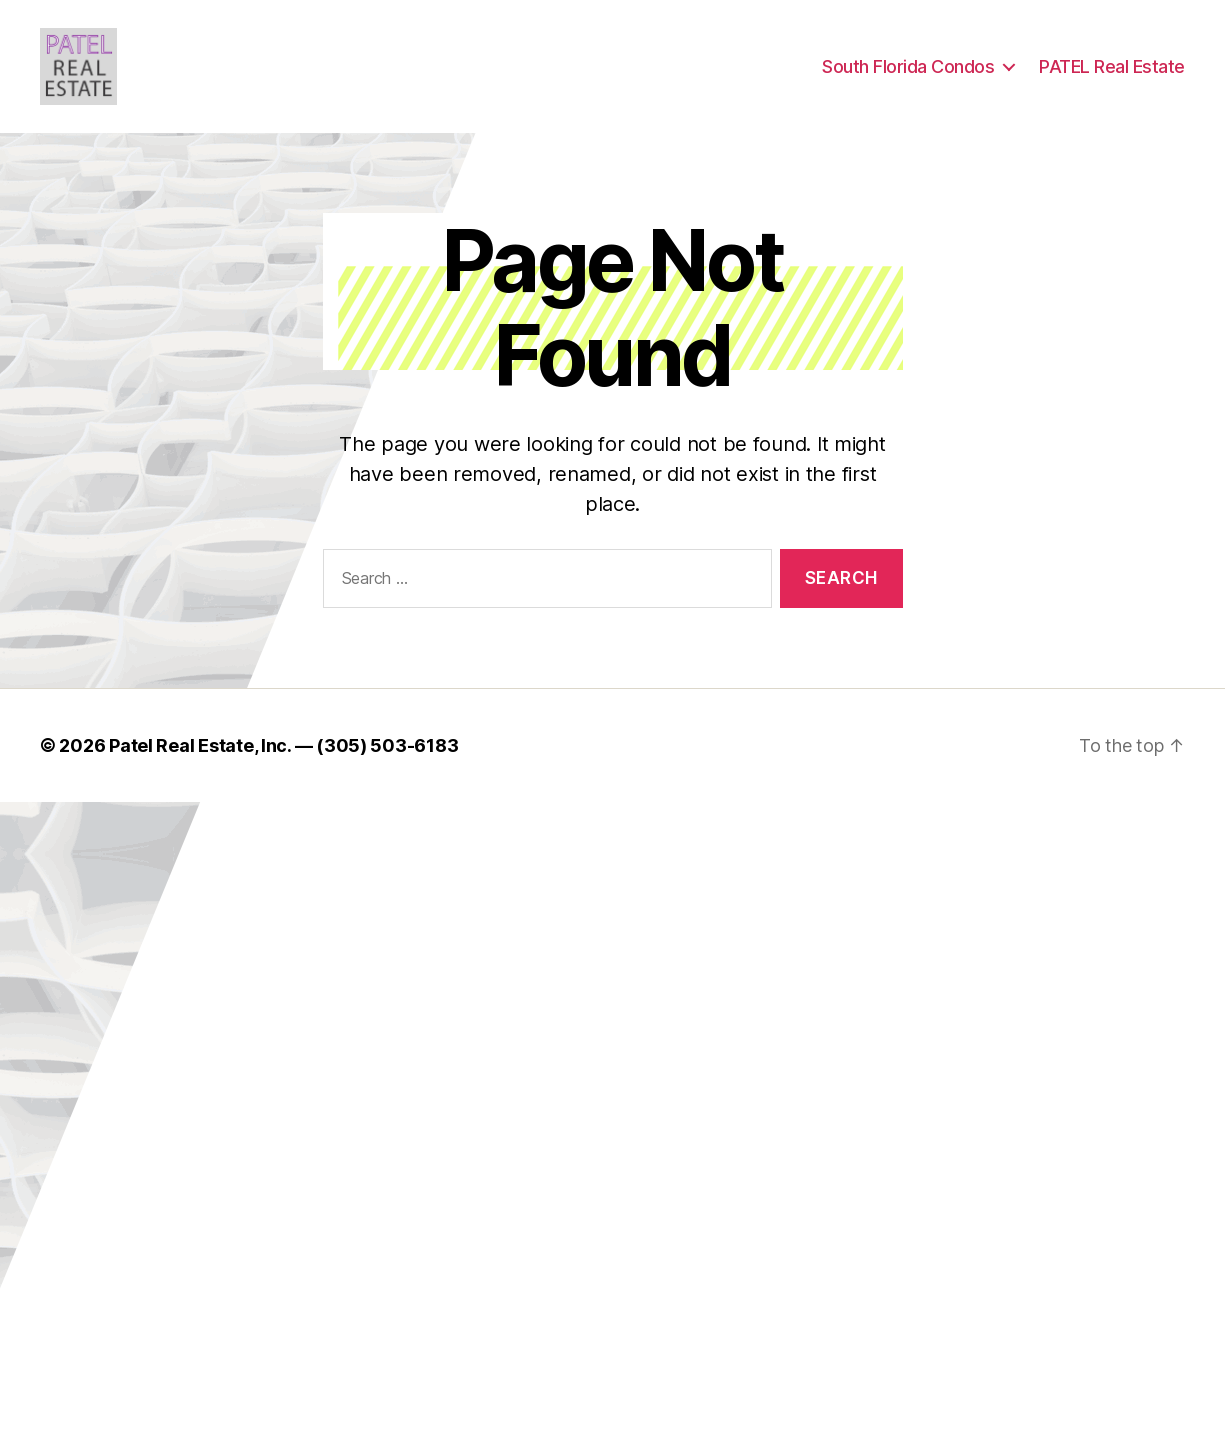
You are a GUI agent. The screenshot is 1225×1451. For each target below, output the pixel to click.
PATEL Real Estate (1112, 72)
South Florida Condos (908, 72)
